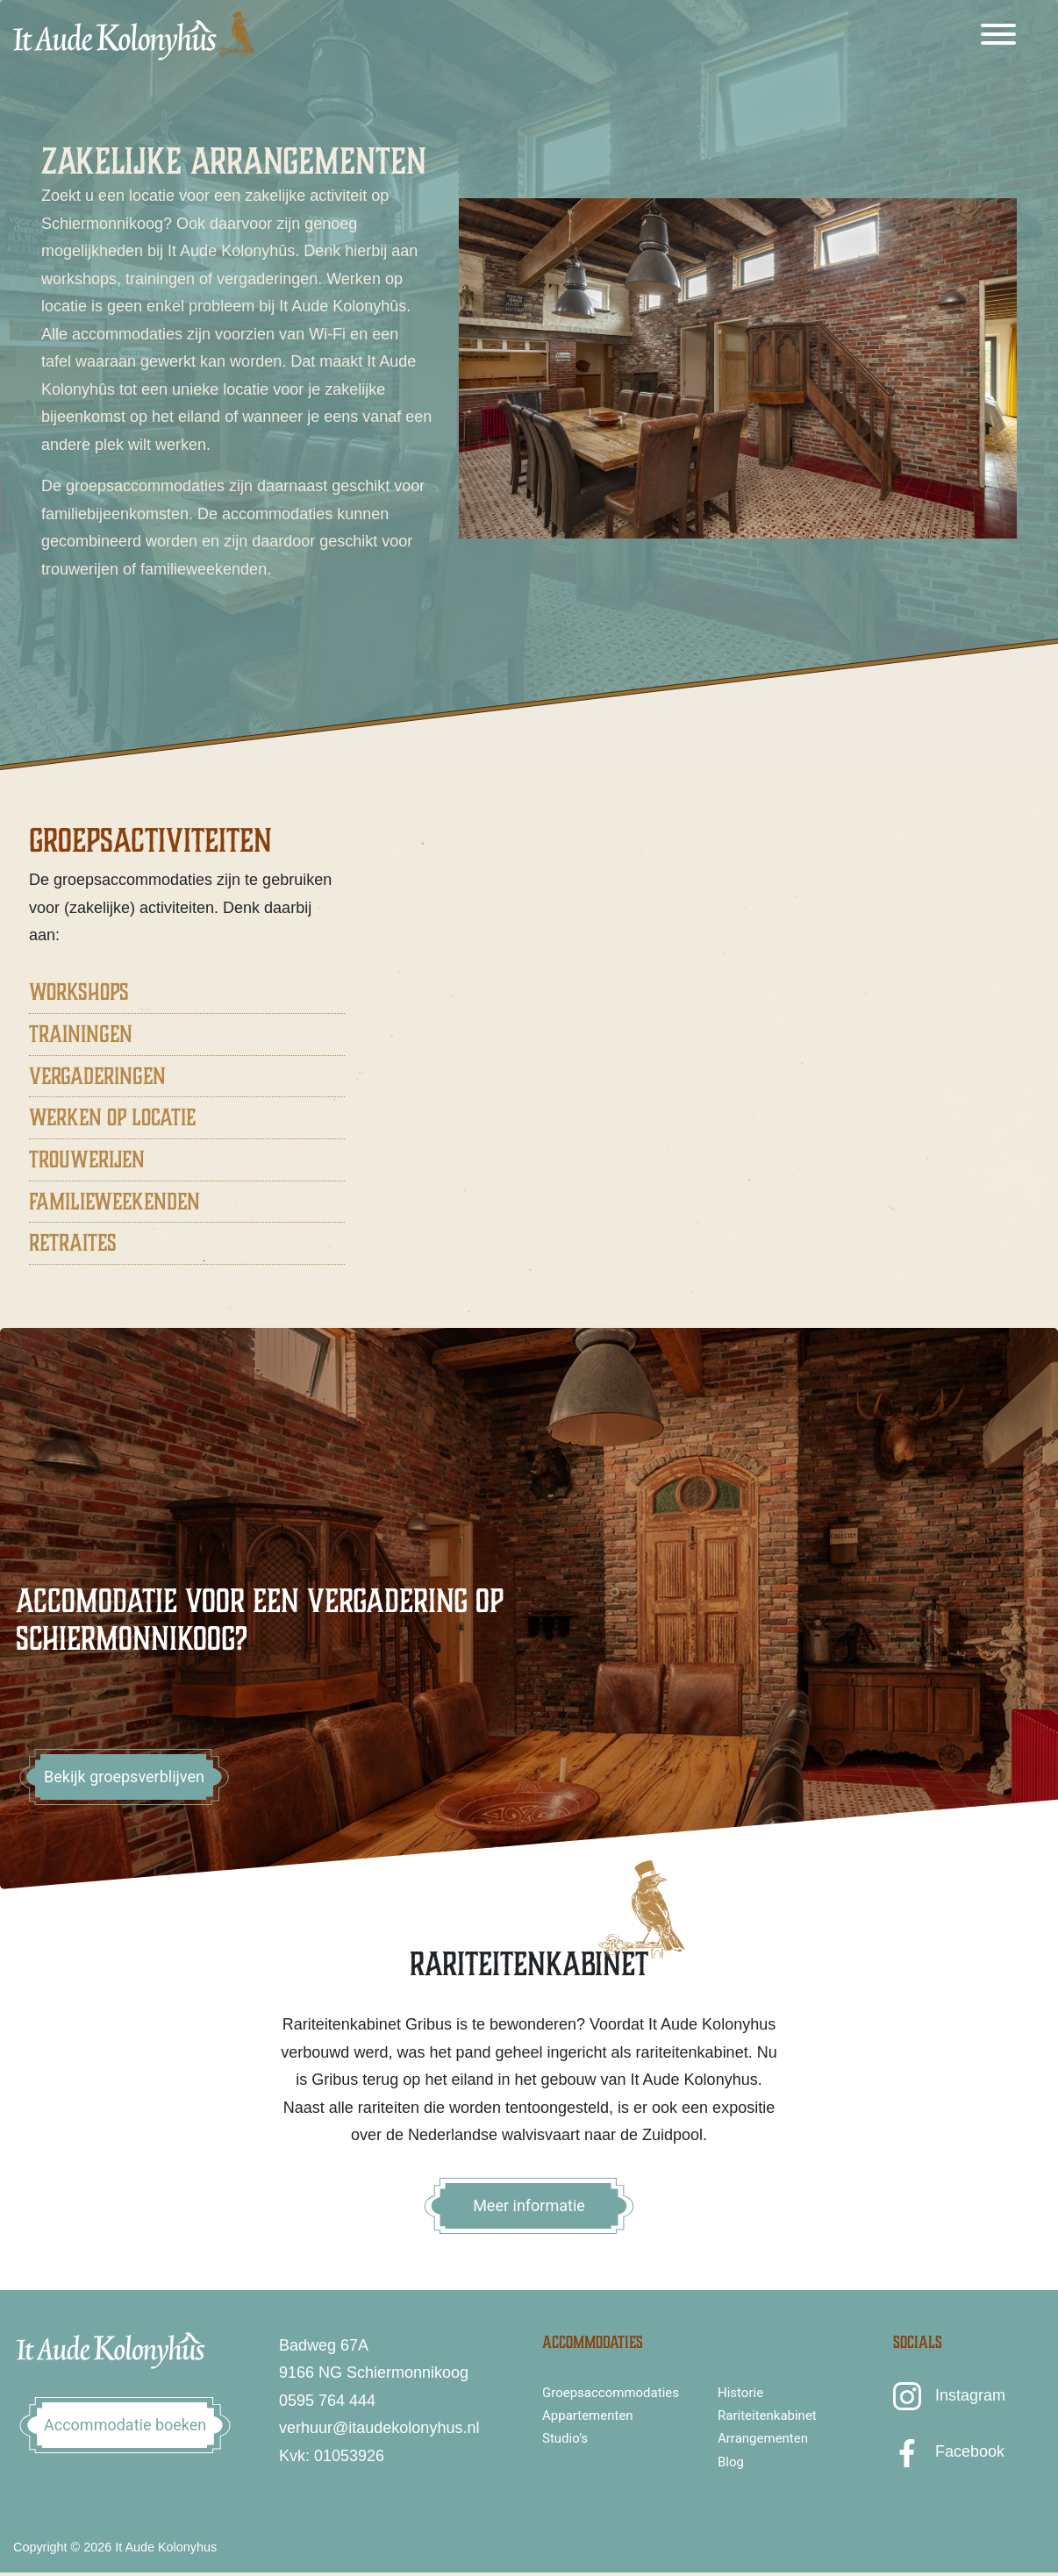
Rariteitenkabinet (767, 2415)
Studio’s (565, 2438)
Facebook (969, 2451)
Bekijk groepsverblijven (124, 1776)
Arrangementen (763, 2438)
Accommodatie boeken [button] (125, 2424)
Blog (731, 2462)
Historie (740, 2393)
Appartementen (587, 2415)
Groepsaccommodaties (610, 2393)
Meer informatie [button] (529, 2205)
